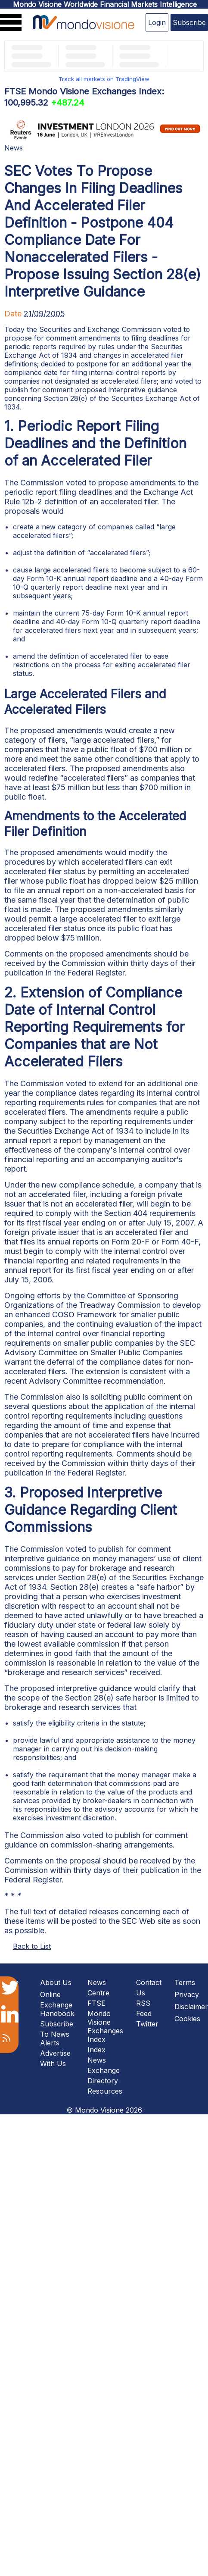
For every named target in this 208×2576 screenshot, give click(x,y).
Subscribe (189, 22)
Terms (184, 1982)
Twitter (147, 2024)
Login (157, 22)
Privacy (186, 1994)
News (13, 148)
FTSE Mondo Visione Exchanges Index (105, 2021)
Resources (104, 2091)
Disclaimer (191, 2006)
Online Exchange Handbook (57, 2004)
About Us (55, 1982)
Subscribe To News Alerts (56, 2033)
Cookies (187, 2018)
